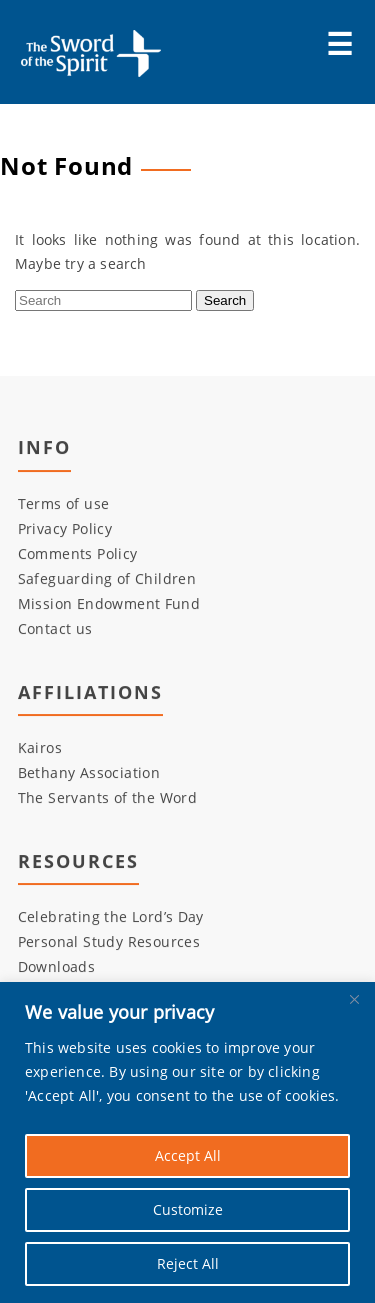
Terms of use (64, 503)
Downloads (57, 967)
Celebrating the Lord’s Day (111, 917)
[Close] (354, 999)
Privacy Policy (65, 528)
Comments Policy (78, 553)
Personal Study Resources (109, 942)
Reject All (188, 1263)
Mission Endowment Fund (109, 603)
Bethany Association (89, 773)
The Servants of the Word (108, 798)
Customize (188, 1209)
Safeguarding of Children (107, 578)
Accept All (188, 1155)
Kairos (40, 748)
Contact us (55, 628)
